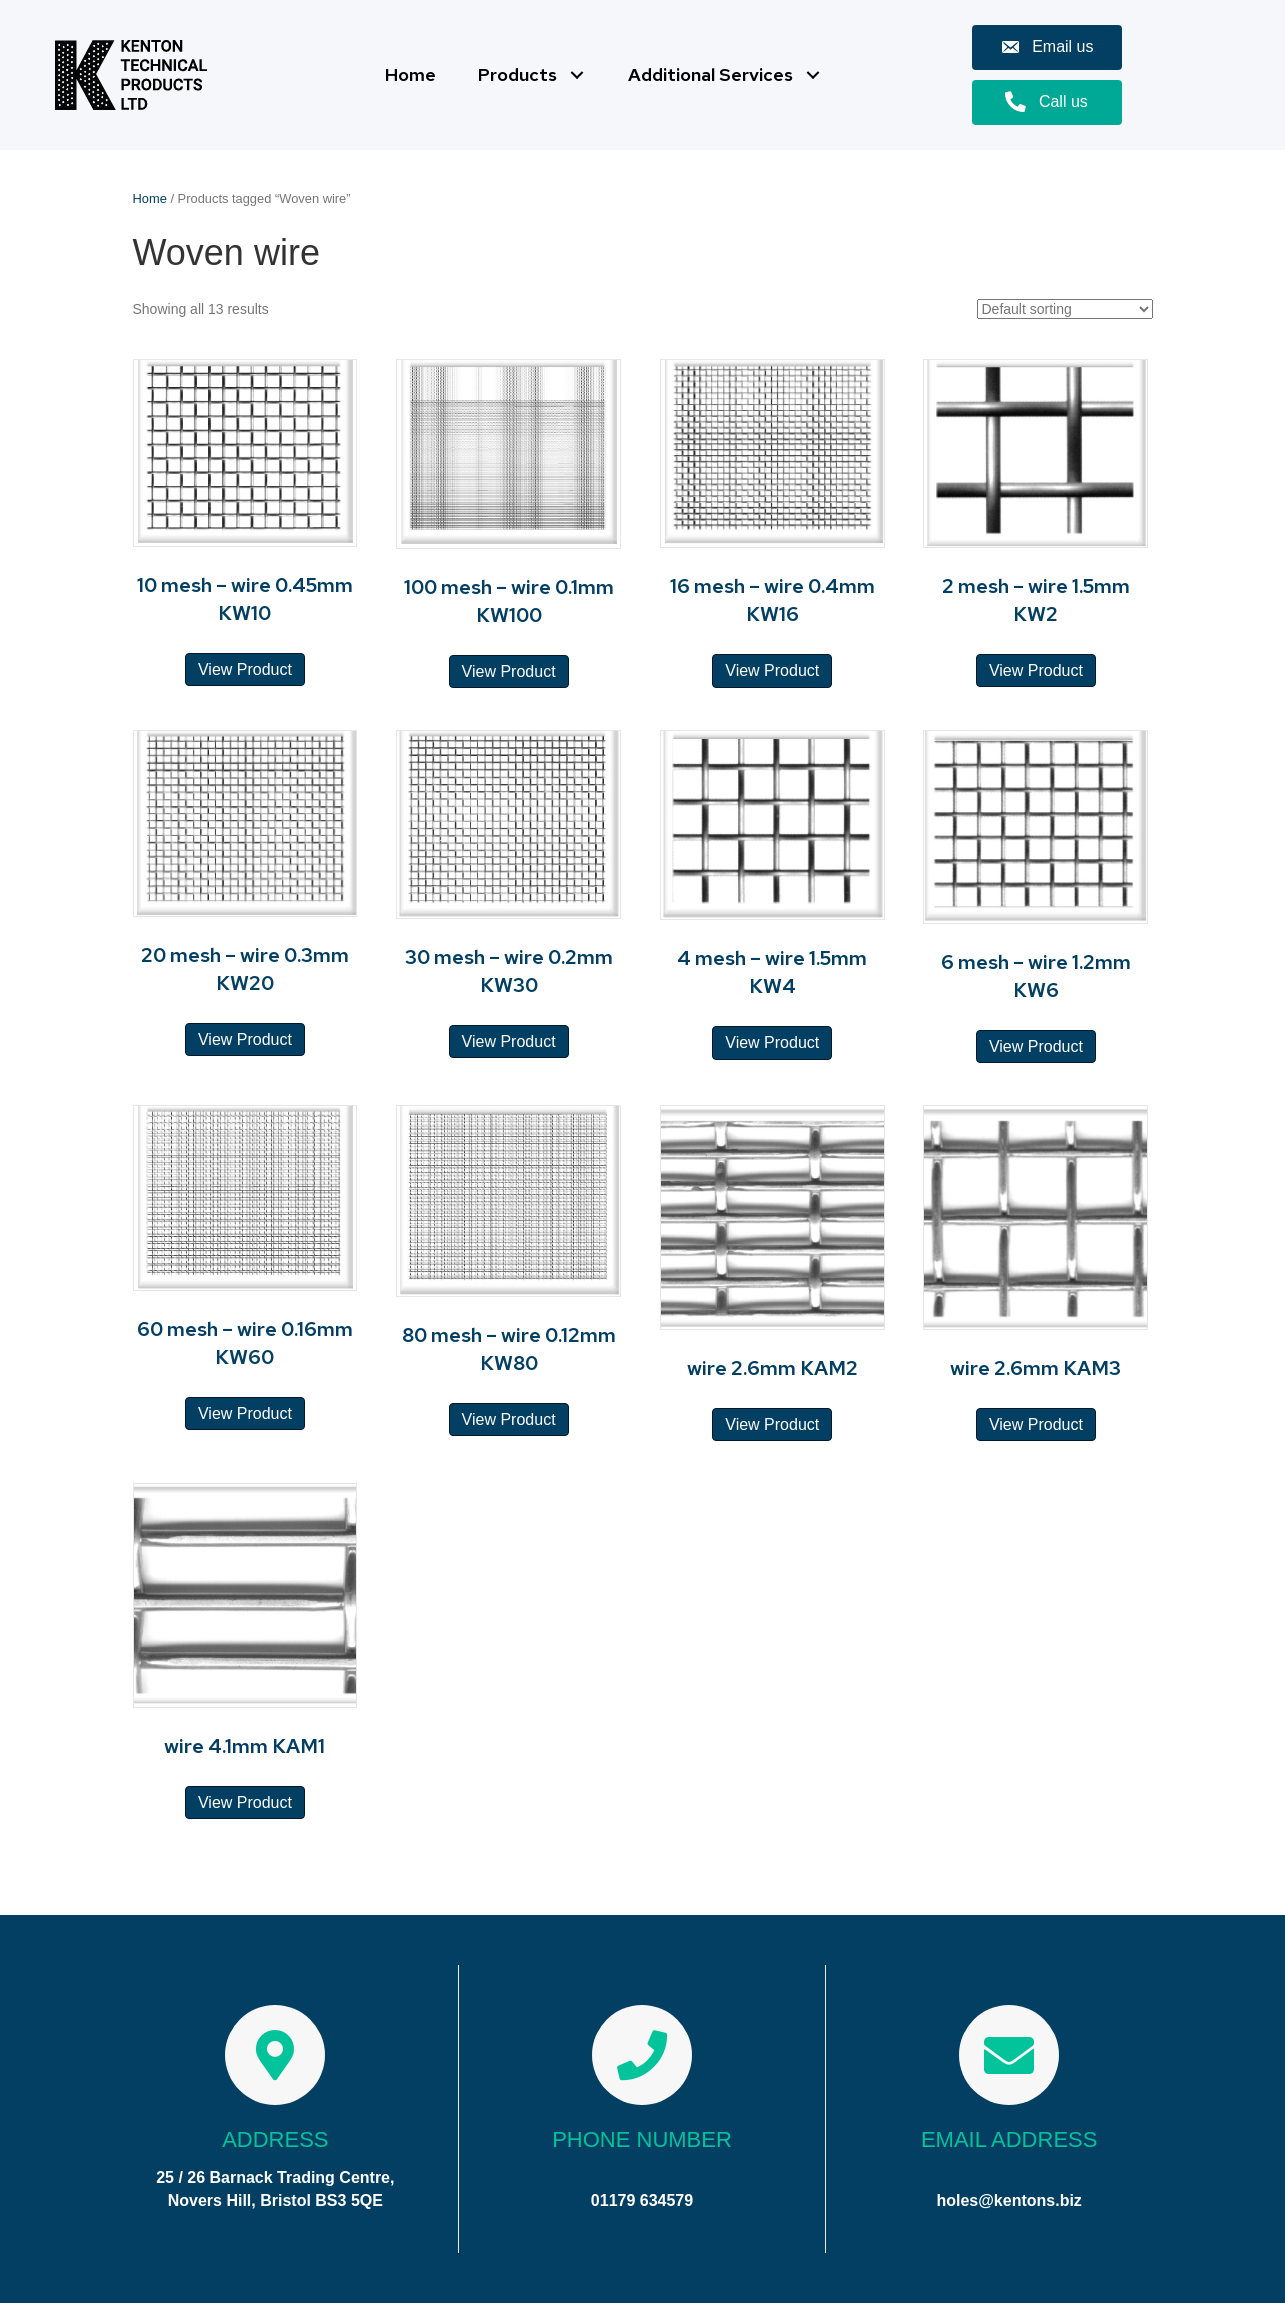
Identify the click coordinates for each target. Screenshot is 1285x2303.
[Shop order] (1065, 309)
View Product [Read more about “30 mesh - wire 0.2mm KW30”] (509, 1041)
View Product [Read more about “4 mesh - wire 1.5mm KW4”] (772, 1042)
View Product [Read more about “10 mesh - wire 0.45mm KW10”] (245, 669)
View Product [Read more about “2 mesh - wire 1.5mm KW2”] (1036, 670)
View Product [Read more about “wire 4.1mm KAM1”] (245, 1802)
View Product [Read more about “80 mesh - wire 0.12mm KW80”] (509, 1419)
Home (150, 198)
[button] (576, 74)
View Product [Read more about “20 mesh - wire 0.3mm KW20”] (245, 1039)
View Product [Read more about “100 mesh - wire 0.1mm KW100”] (509, 671)
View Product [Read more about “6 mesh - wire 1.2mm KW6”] (1036, 1046)
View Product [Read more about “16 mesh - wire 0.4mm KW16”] (772, 670)
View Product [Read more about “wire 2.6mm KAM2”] (772, 1424)
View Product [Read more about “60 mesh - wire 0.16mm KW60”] (245, 1413)
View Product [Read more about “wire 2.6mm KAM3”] (1036, 1424)
